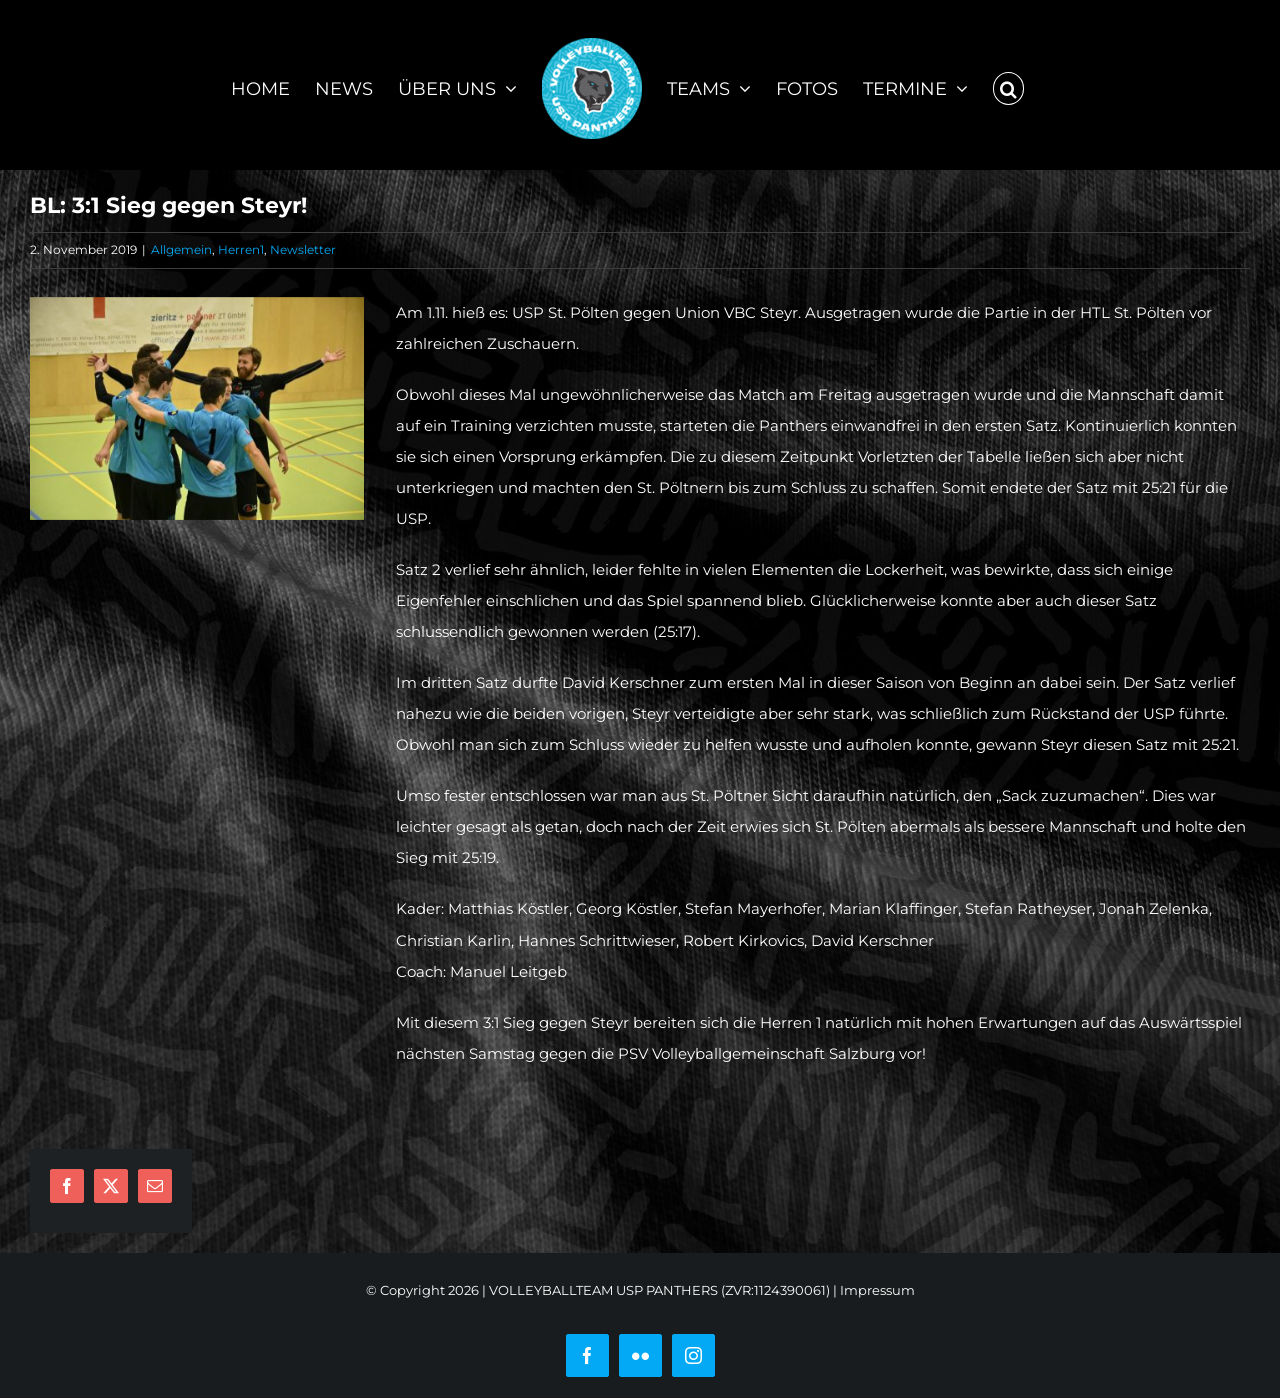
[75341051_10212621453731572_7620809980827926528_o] (197, 408)
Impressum (877, 1290)
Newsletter (303, 249)
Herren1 (241, 249)
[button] (1009, 85)
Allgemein (181, 249)
